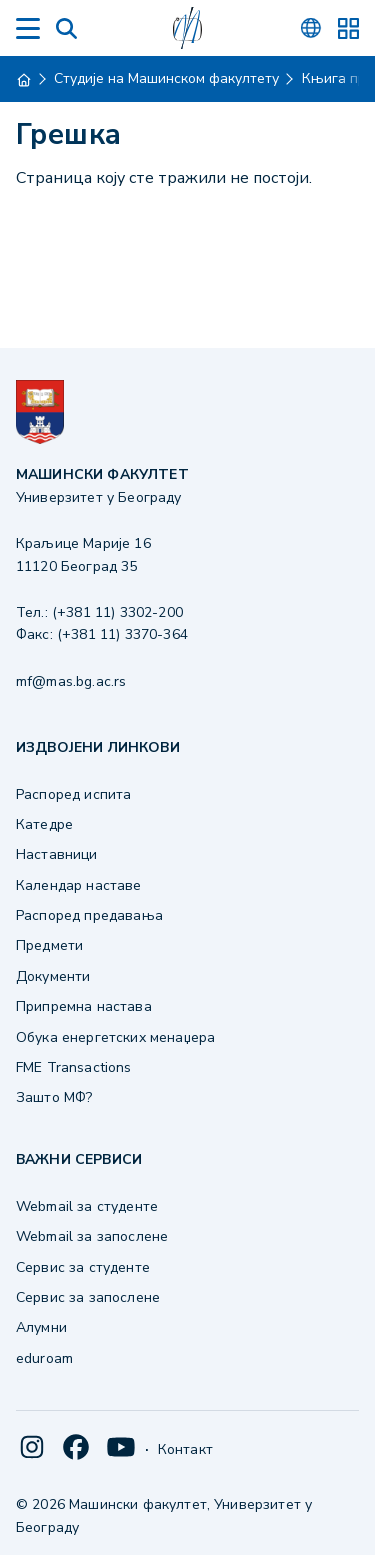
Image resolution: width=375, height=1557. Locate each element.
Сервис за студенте (83, 1267)
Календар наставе (79, 885)
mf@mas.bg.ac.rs (71, 681)
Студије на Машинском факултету (166, 78)
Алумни (41, 1327)
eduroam (44, 1358)
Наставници (57, 854)
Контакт (185, 1449)
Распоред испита (73, 794)
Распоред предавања (89, 915)
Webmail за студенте (87, 1206)
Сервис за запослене (88, 1297)
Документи (53, 976)
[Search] (66, 28)
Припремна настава (84, 1006)
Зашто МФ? (54, 1097)
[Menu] (28, 28)
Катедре (44, 824)
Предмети (49, 945)
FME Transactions (74, 1067)
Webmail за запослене (92, 1236)
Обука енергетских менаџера (115, 1037)
